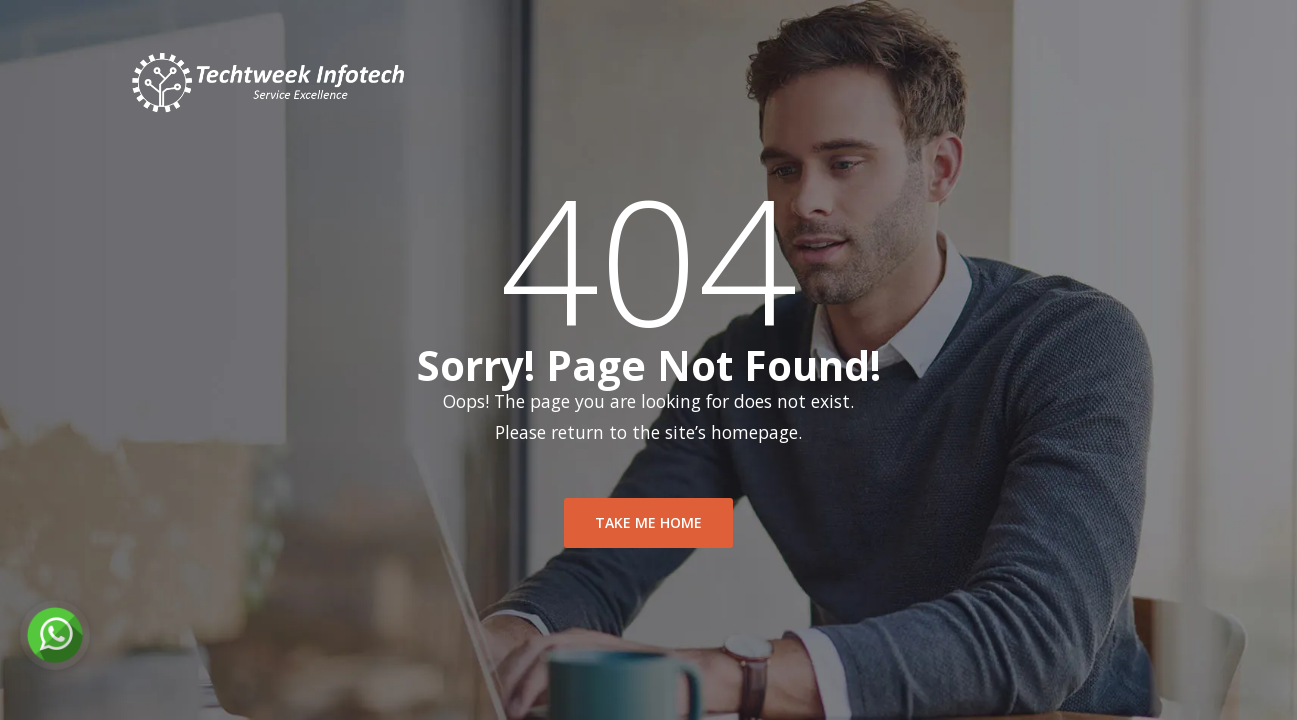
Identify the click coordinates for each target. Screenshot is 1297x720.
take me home (648, 527)
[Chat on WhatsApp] (55, 635)
